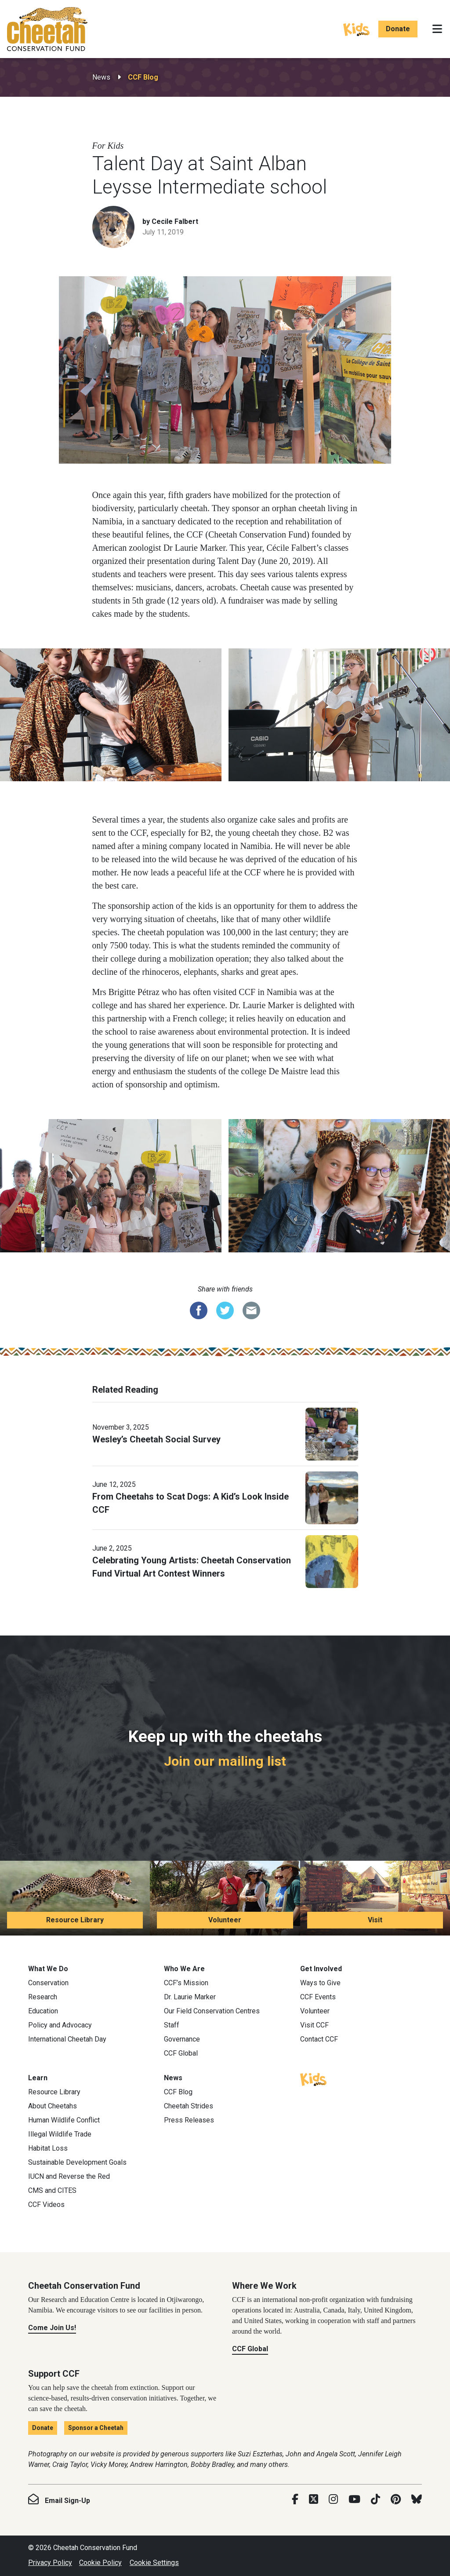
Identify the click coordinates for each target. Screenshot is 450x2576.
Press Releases (189, 2120)
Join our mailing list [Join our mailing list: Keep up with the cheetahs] (225, 1761)
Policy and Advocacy (60, 2025)
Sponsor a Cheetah (95, 2427)
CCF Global (181, 2053)
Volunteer (224, 1920)
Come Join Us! (52, 2328)
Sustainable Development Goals (77, 2162)
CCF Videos (46, 2204)
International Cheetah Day (67, 2039)
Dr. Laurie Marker (190, 1997)
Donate (398, 29)
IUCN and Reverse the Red (69, 2176)
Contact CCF (319, 2039)
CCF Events (318, 1997)
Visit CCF (314, 2025)
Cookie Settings (154, 2562)
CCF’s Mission (186, 1983)
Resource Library (75, 1920)
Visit (375, 1920)
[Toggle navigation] (437, 29)
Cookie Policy (100, 2562)
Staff (171, 2025)
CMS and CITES (52, 2190)
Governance (182, 2039)
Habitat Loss (48, 2148)
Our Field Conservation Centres (212, 2011)
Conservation (48, 1983)
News (101, 77)
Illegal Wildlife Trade (59, 2134)
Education (43, 2011)
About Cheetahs (52, 2106)
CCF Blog (143, 77)
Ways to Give (320, 1983)
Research (42, 1997)
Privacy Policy (50, 2562)
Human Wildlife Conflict (64, 2120)
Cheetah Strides (188, 2106)
